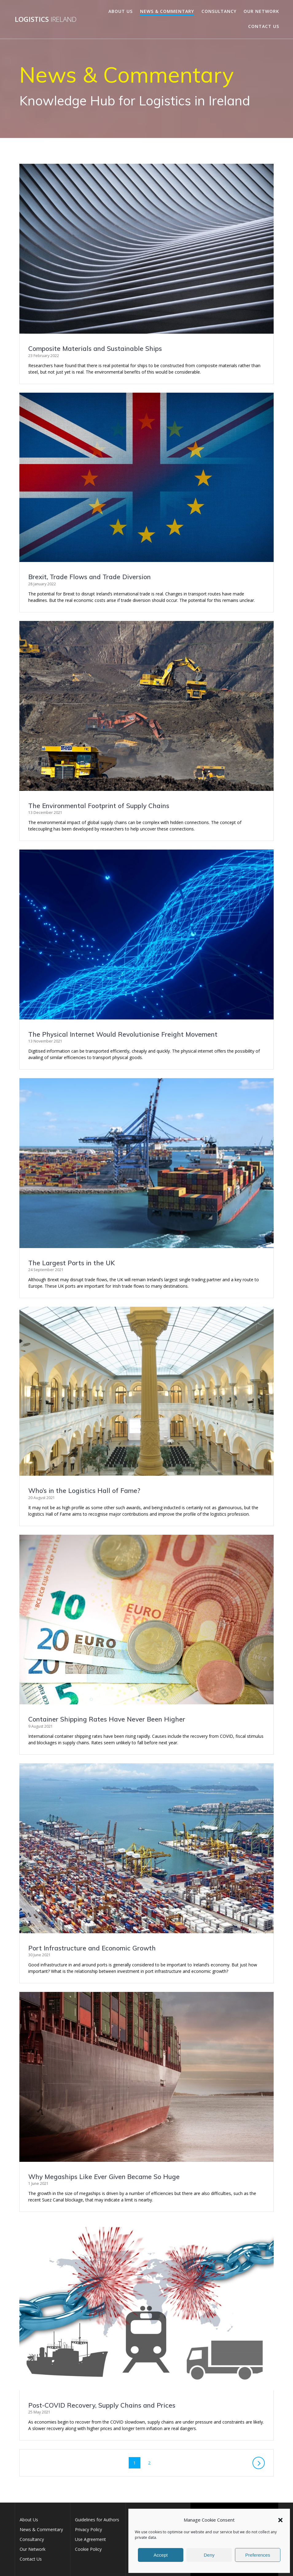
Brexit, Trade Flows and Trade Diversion (89, 577)
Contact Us (263, 26)
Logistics (45, 19)
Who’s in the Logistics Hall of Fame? (84, 1490)
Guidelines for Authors (97, 2520)
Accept (161, 2555)
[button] (280, 2520)
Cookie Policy (88, 2549)
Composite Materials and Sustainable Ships (95, 348)
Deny (209, 2555)
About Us (120, 11)
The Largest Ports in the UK (71, 1263)
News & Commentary (167, 11)
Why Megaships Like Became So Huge (104, 2177)
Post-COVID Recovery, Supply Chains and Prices (101, 2405)
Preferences (257, 2555)
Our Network (261, 11)
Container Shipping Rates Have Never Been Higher (106, 1719)
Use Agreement (90, 2539)
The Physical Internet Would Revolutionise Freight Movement (122, 1034)
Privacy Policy (88, 2529)
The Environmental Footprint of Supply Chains (98, 806)
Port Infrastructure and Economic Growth (92, 1948)
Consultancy (218, 11)
